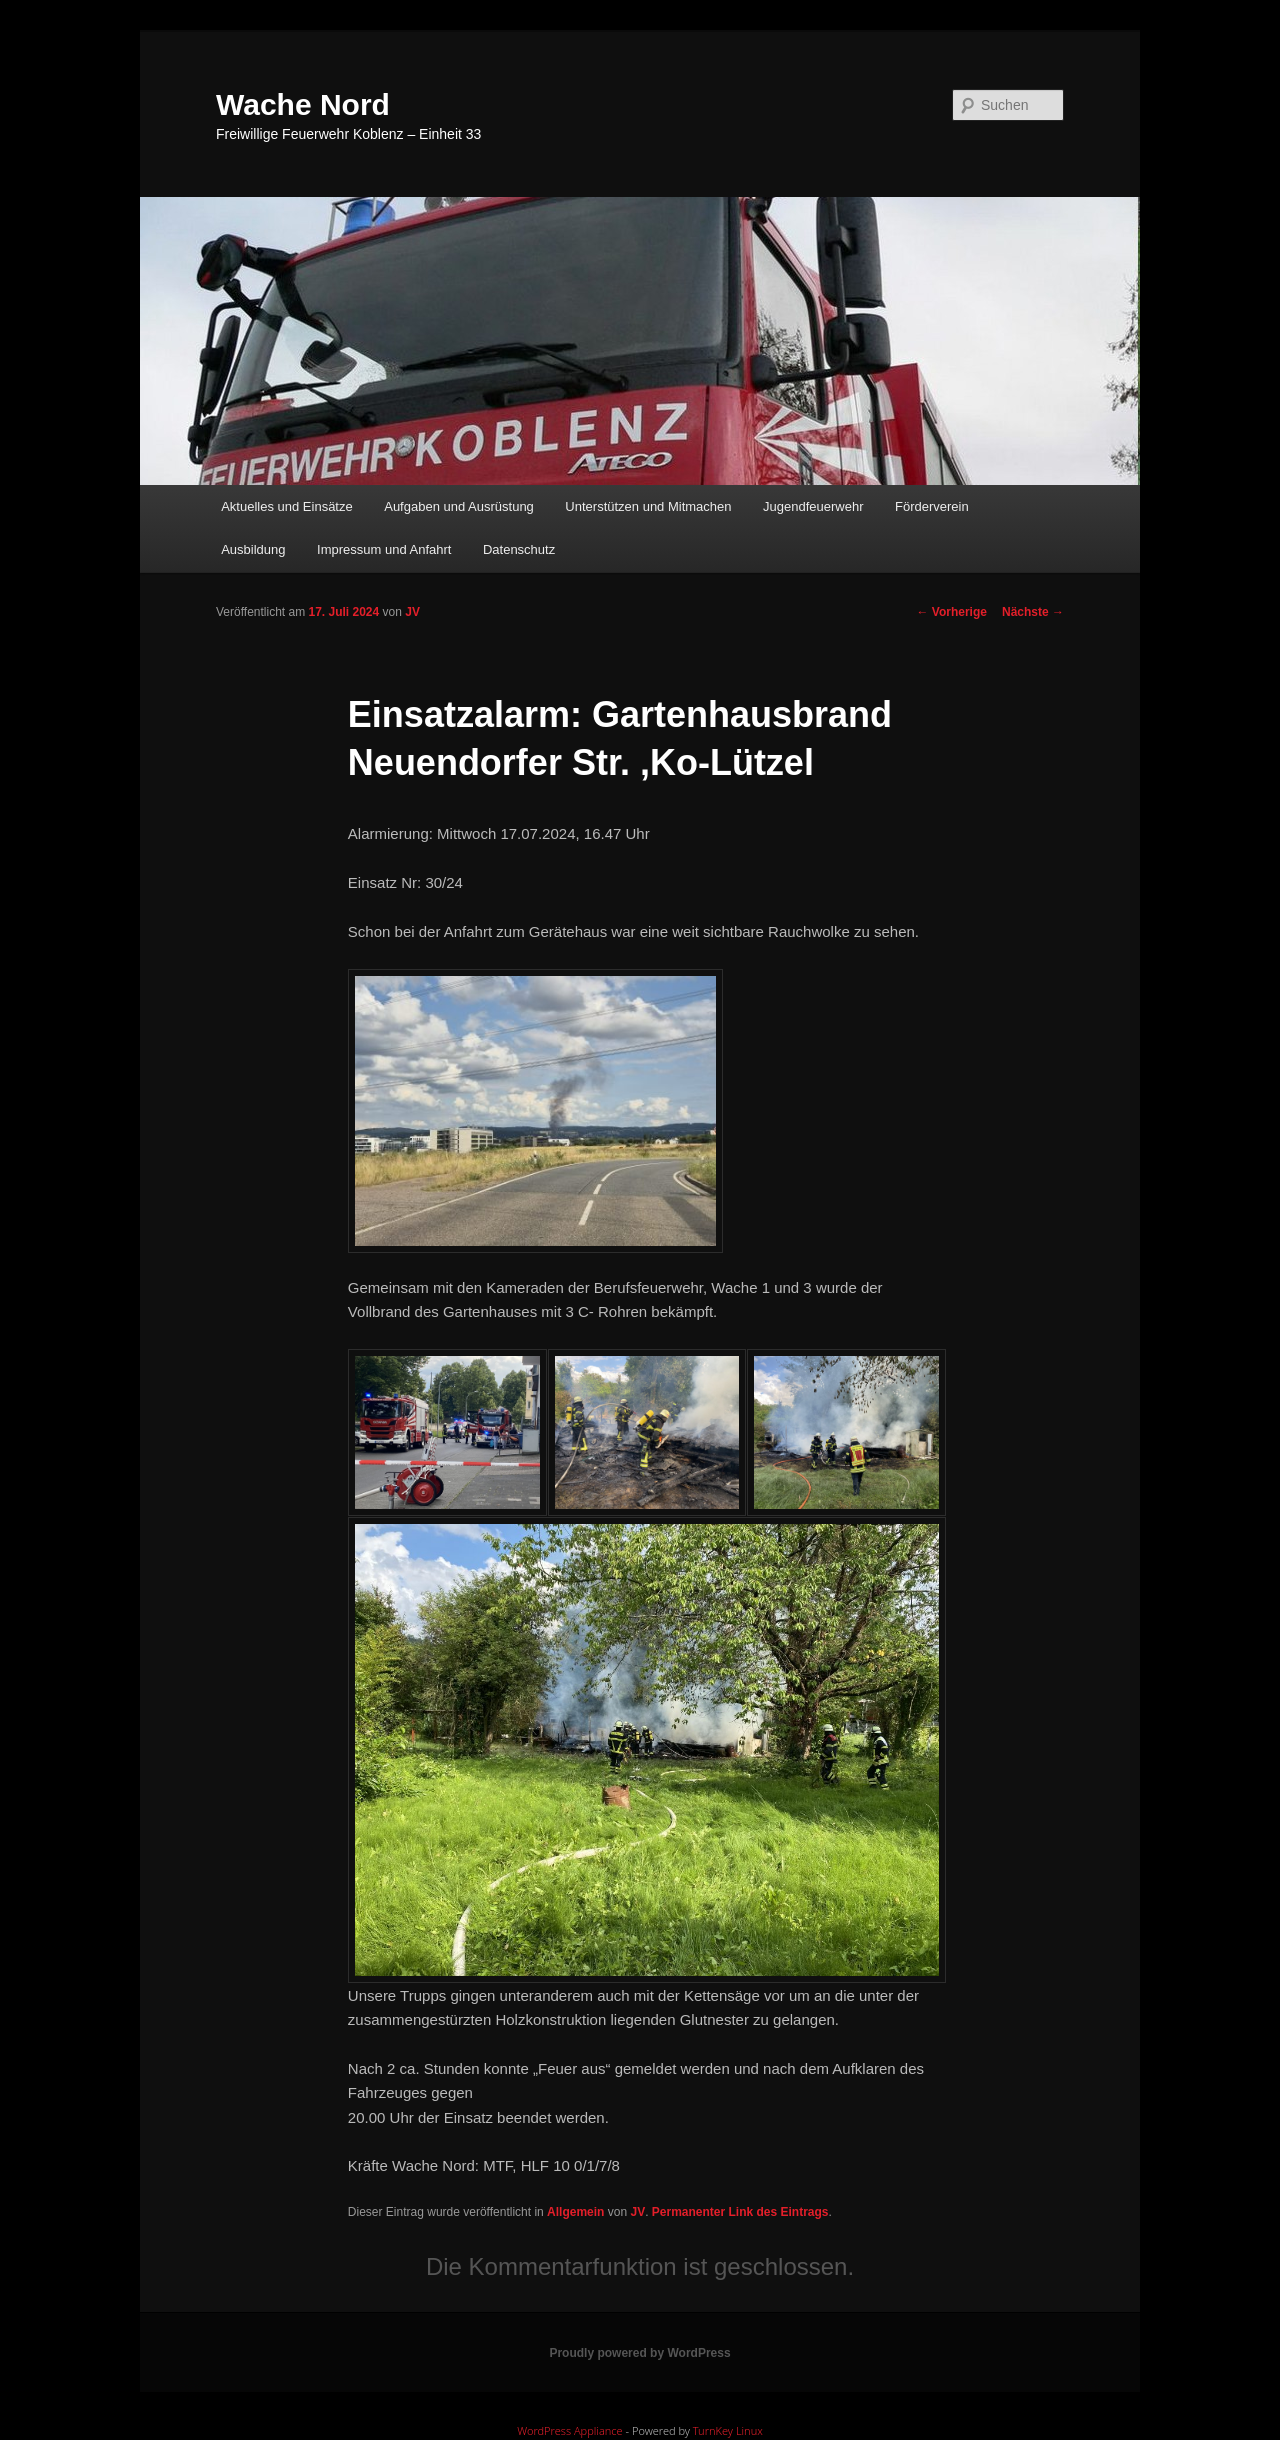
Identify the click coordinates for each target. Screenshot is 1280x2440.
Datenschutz (519, 549)
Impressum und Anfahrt (384, 549)
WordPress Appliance (569, 2430)
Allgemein (575, 2212)
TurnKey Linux (728, 2430)
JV (412, 612)
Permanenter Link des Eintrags (740, 2212)
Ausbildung (253, 549)
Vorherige (952, 612)
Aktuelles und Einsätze (287, 506)
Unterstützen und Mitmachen (648, 506)
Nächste (1033, 612)
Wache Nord (303, 104)
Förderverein (932, 506)
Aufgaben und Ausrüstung (459, 506)
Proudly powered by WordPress (639, 2353)
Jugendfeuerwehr (813, 506)
